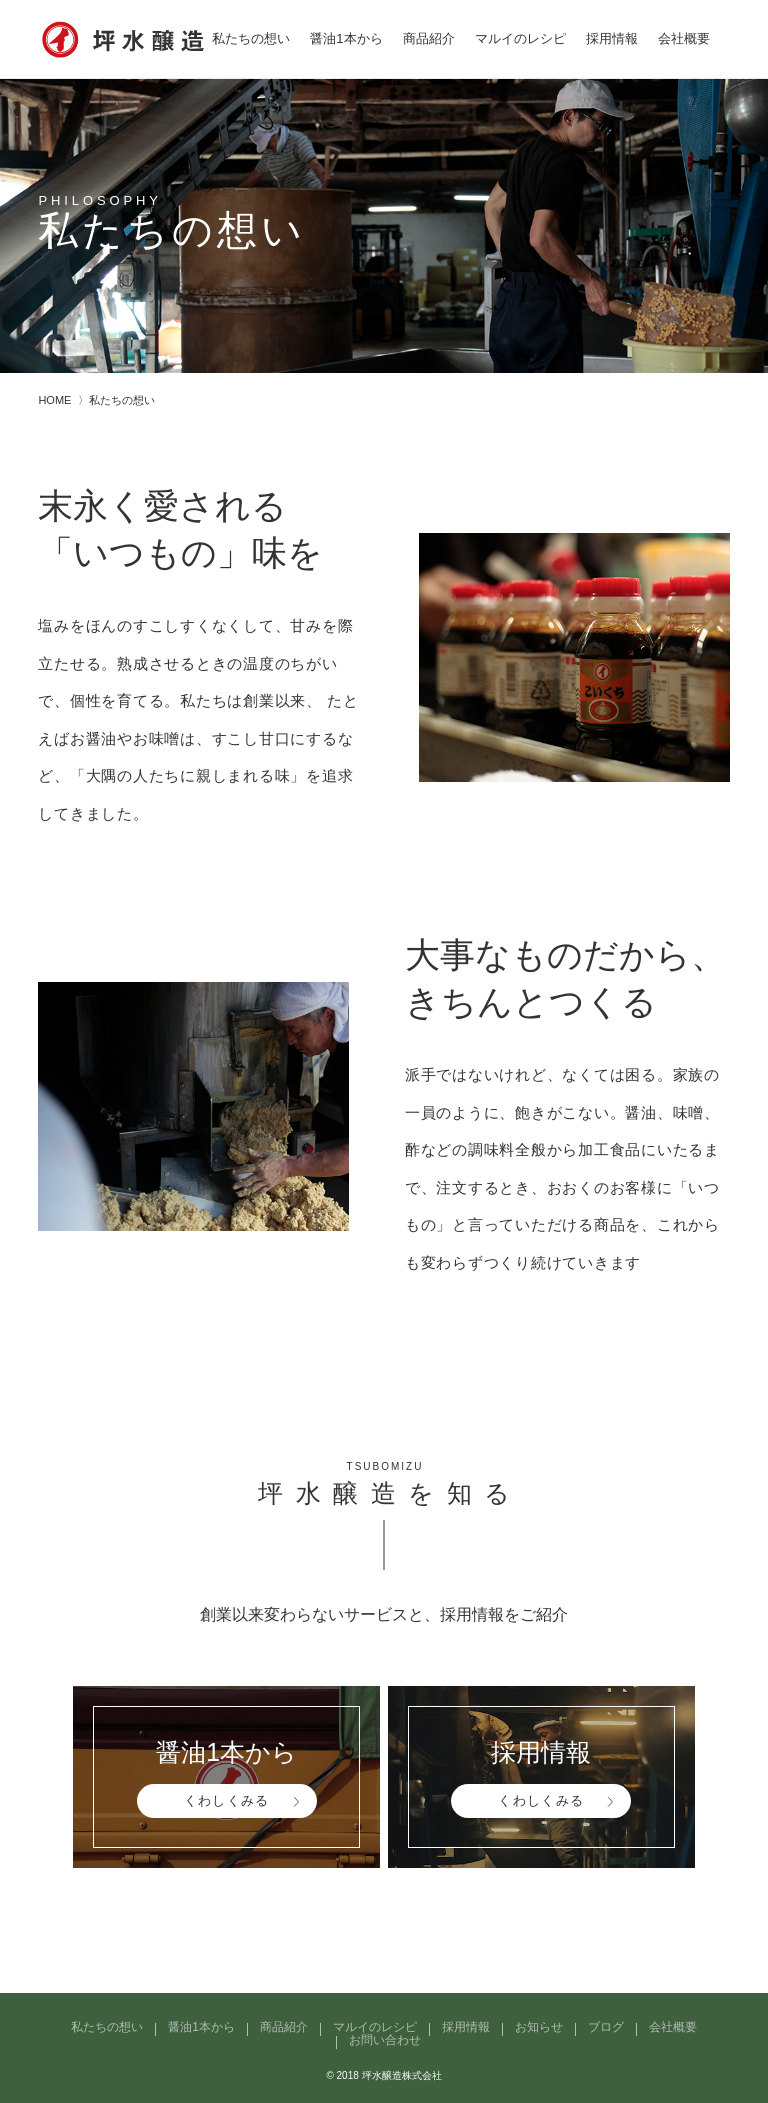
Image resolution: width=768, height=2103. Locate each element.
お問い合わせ (385, 2040)
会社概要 (684, 38)
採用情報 (612, 38)
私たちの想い (251, 38)
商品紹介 (429, 38)
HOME (54, 400)
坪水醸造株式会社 (402, 2075)
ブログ (606, 2027)
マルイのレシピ (520, 38)
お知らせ (539, 2027)
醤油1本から (346, 38)
